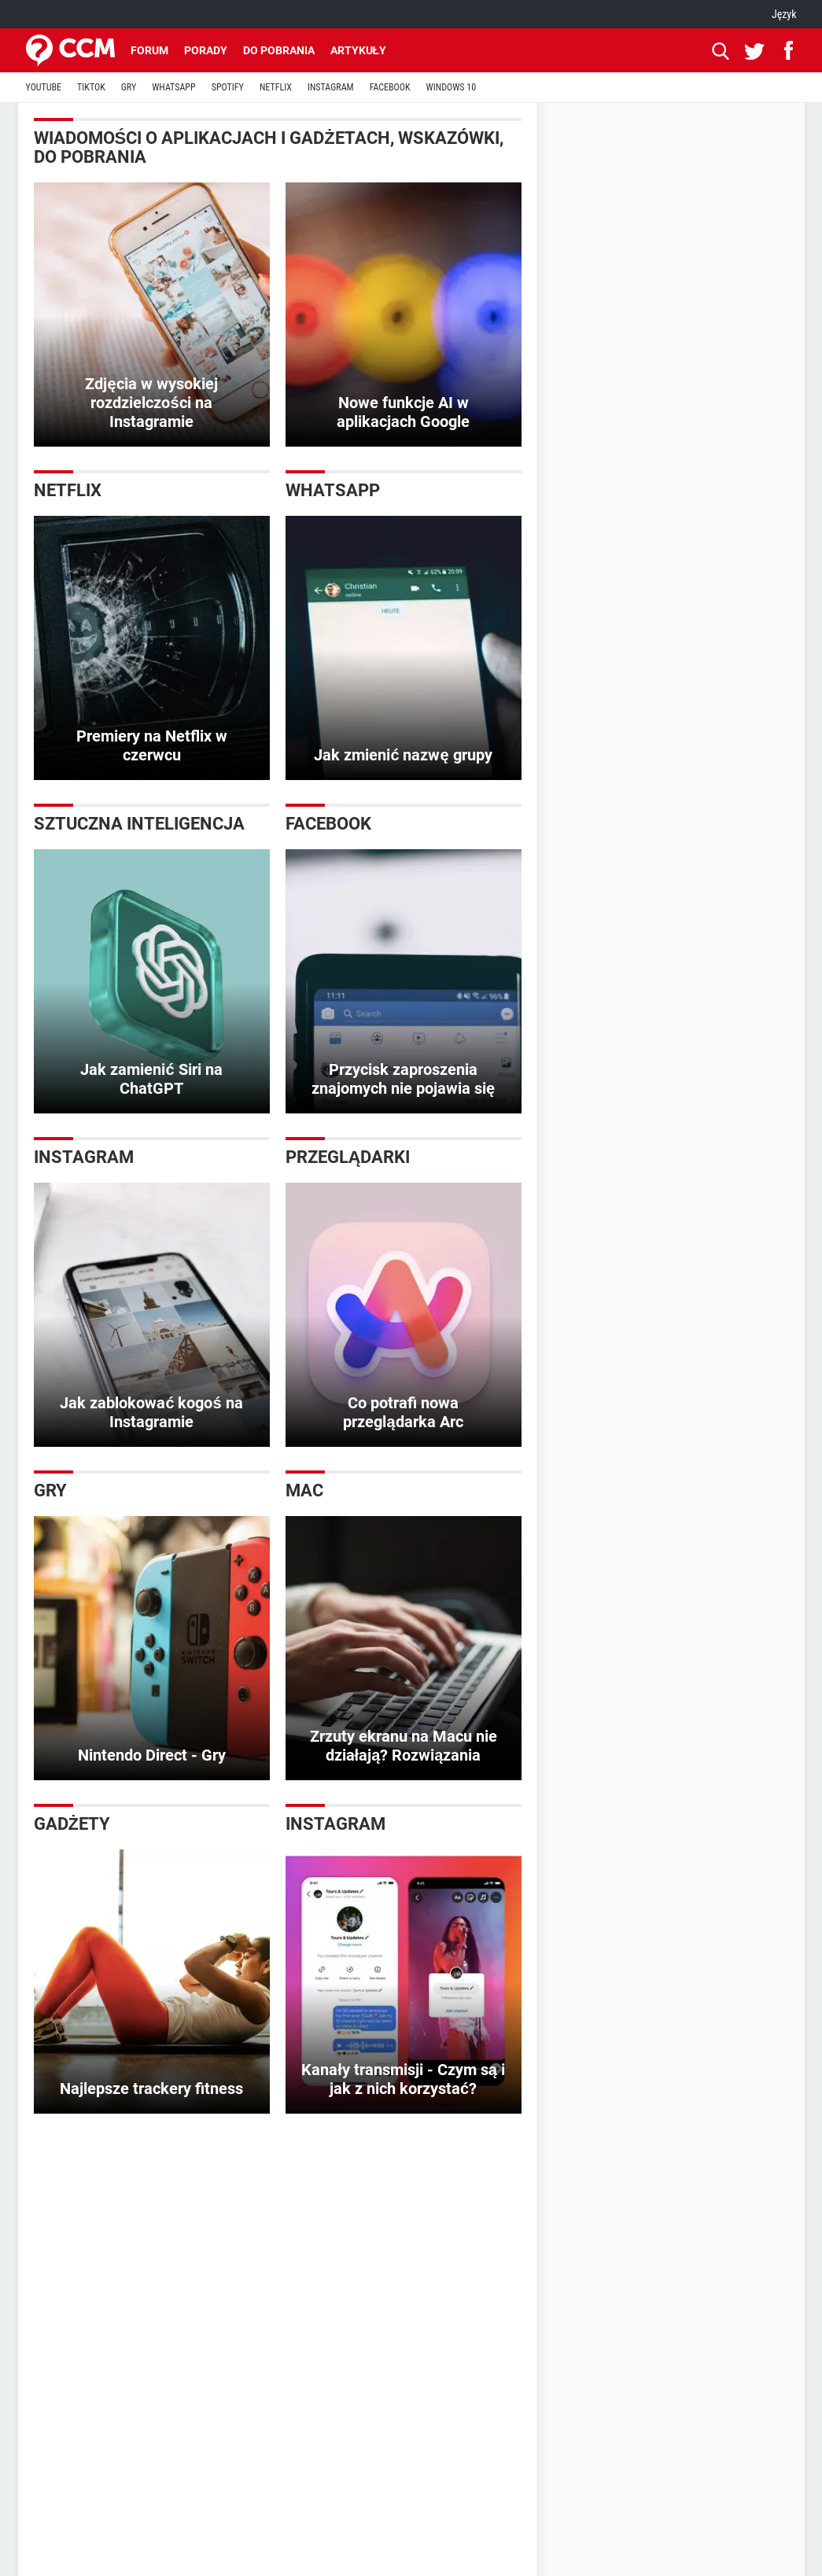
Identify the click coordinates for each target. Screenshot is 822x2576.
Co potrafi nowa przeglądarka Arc (403, 1412)
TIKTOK (91, 87)
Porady (205, 50)
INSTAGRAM (331, 87)
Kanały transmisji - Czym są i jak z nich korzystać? (403, 2079)
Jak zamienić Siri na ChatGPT (151, 1079)
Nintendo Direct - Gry (152, 1755)
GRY (128, 87)
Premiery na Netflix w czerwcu (151, 745)
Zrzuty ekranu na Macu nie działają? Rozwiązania (403, 1746)
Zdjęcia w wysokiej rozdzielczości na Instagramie (151, 402)
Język (784, 14)
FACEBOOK (390, 87)
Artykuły (358, 50)
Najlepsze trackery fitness (151, 2088)
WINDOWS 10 (451, 87)
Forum (149, 50)
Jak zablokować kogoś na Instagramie (151, 1412)
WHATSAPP (173, 87)
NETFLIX (276, 87)
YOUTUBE (44, 87)
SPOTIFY (228, 87)
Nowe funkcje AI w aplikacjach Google (403, 412)
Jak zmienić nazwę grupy (403, 754)
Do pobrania (279, 50)
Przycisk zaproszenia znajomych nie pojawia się (403, 1079)
